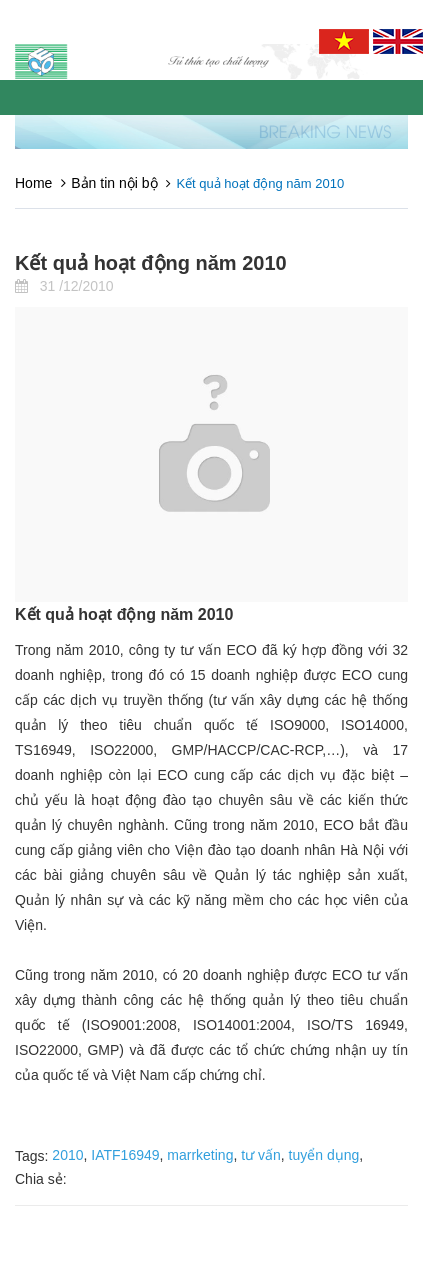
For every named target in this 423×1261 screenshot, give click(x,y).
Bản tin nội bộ (114, 183)
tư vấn (261, 1155)
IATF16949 (125, 1155)
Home (33, 183)
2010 (67, 1155)
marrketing (200, 1155)
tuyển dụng (324, 1155)
